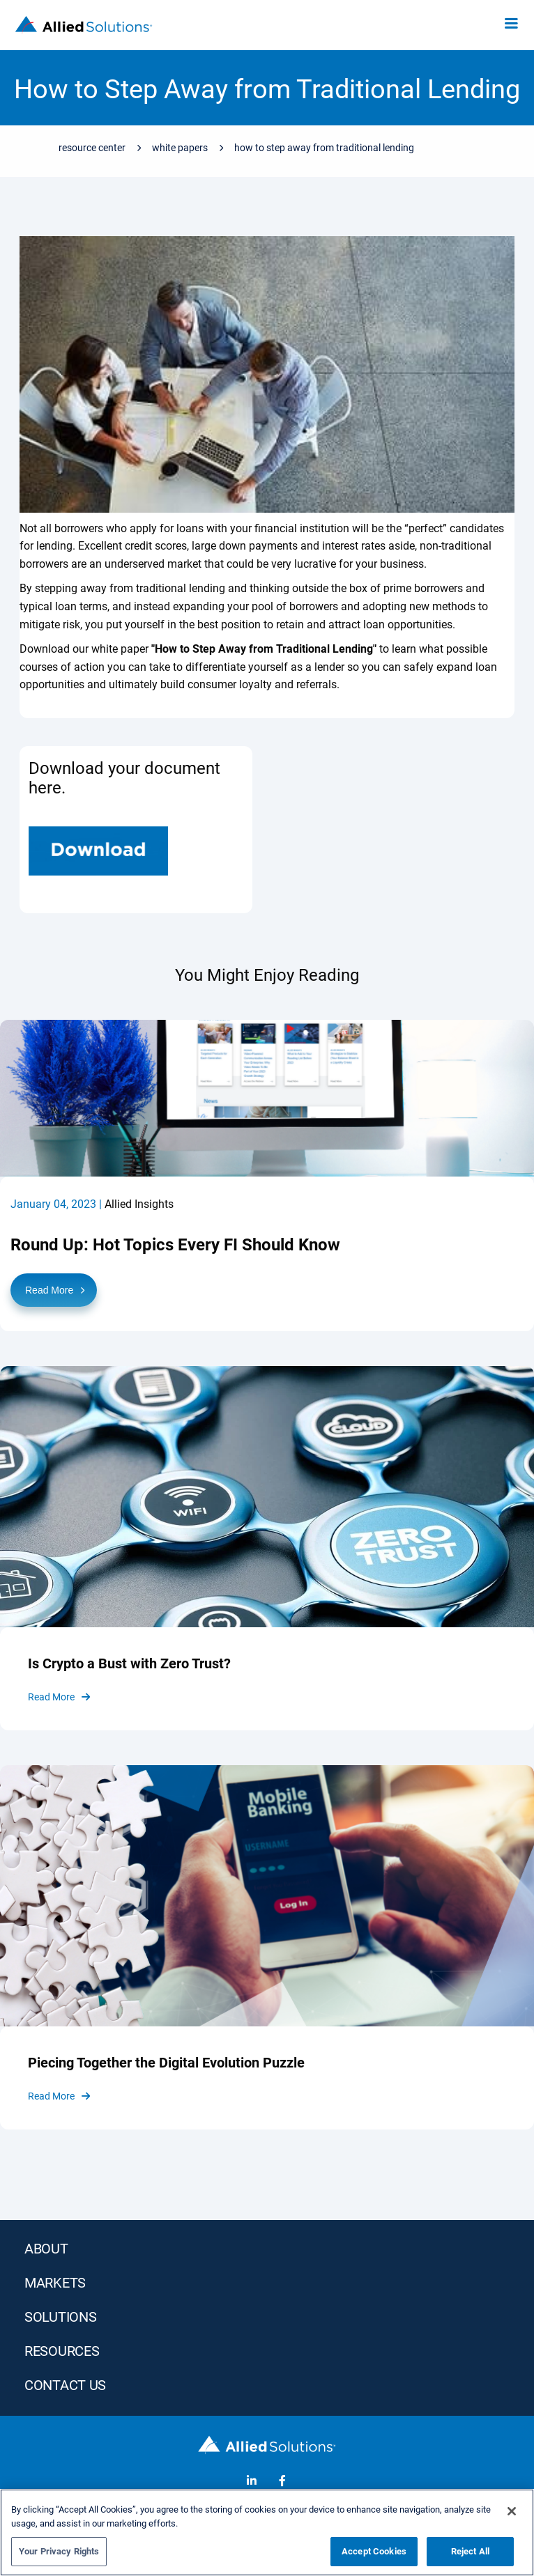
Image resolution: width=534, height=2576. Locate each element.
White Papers (180, 147)
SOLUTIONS (60, 2317)
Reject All (470, 2551)
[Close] (511, 2511)
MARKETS (55, 2282)
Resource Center (92, 147)
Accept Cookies (374, 2551)
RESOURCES (61, 2351)
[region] (267, 2532)
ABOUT (46, 2248)
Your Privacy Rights (59, 2551)
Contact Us (65, 2385)
